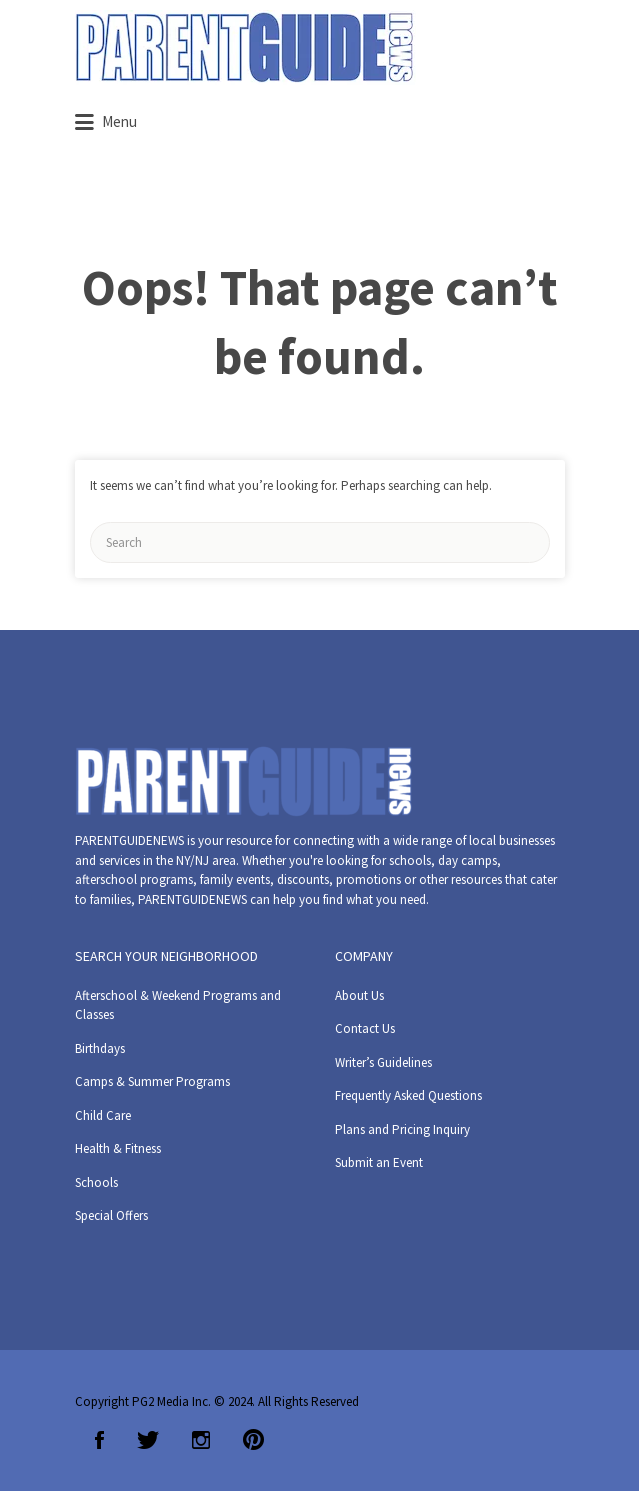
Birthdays (100, 1048)
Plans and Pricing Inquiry (402, 1129)
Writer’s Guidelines (383, 1062)
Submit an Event (379, 1162)
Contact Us (365, 1028)
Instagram (201, 1440)
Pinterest (253, 1440)
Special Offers (111, 1215)
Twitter (148, 1440)
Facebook (99, 1440)
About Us (359, 995)
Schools (96, 1182)
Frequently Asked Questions (408, 1095)
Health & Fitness (118, 1148)
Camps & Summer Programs (152, 1081)
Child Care (103, 1115)
